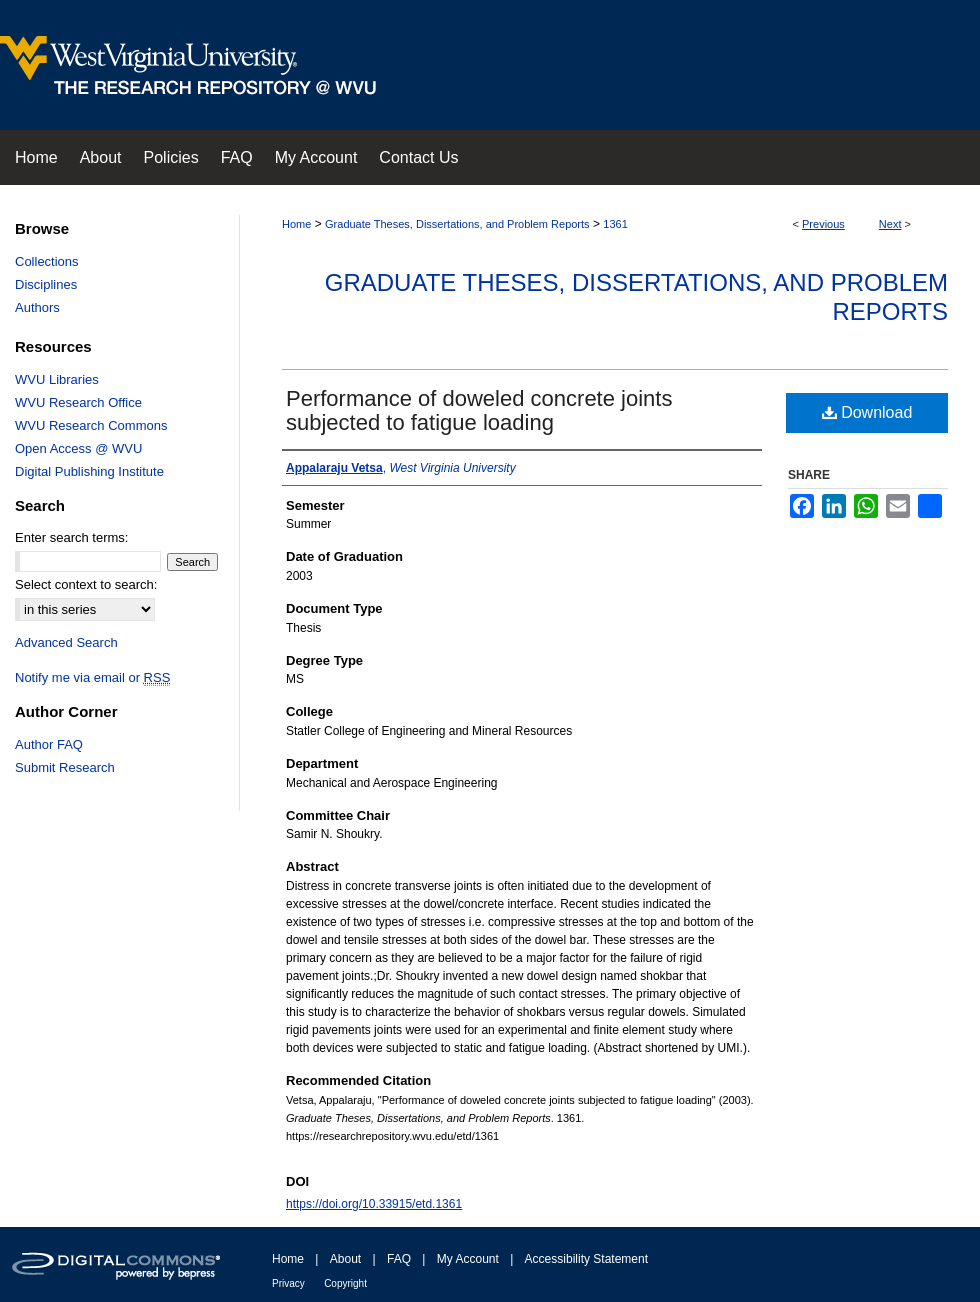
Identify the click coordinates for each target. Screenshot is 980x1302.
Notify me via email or (92, 677)
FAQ (399, 1259)
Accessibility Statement (586, 1259)
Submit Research (65, 767)
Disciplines (46, 284)
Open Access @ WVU (78, 448)
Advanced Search (66, 642)
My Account (468, 1259)
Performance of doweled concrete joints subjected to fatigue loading (479, 410)
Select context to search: (86, 584)
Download (867, 412)
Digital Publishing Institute (89, 471)
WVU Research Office (78, 402)
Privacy (288, 1283)
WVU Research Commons (91, 425)
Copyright (345, 1283)
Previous (823, 224)
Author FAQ (49, 744)
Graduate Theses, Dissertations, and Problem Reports (457, 224)
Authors (37, 307)
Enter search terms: (71, 537)
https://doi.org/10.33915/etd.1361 (374, 1204)
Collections (47, 261)
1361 (615, 224)
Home (296, 224)
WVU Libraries (57, 379)
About (345, 1259)
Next (890, 224)
